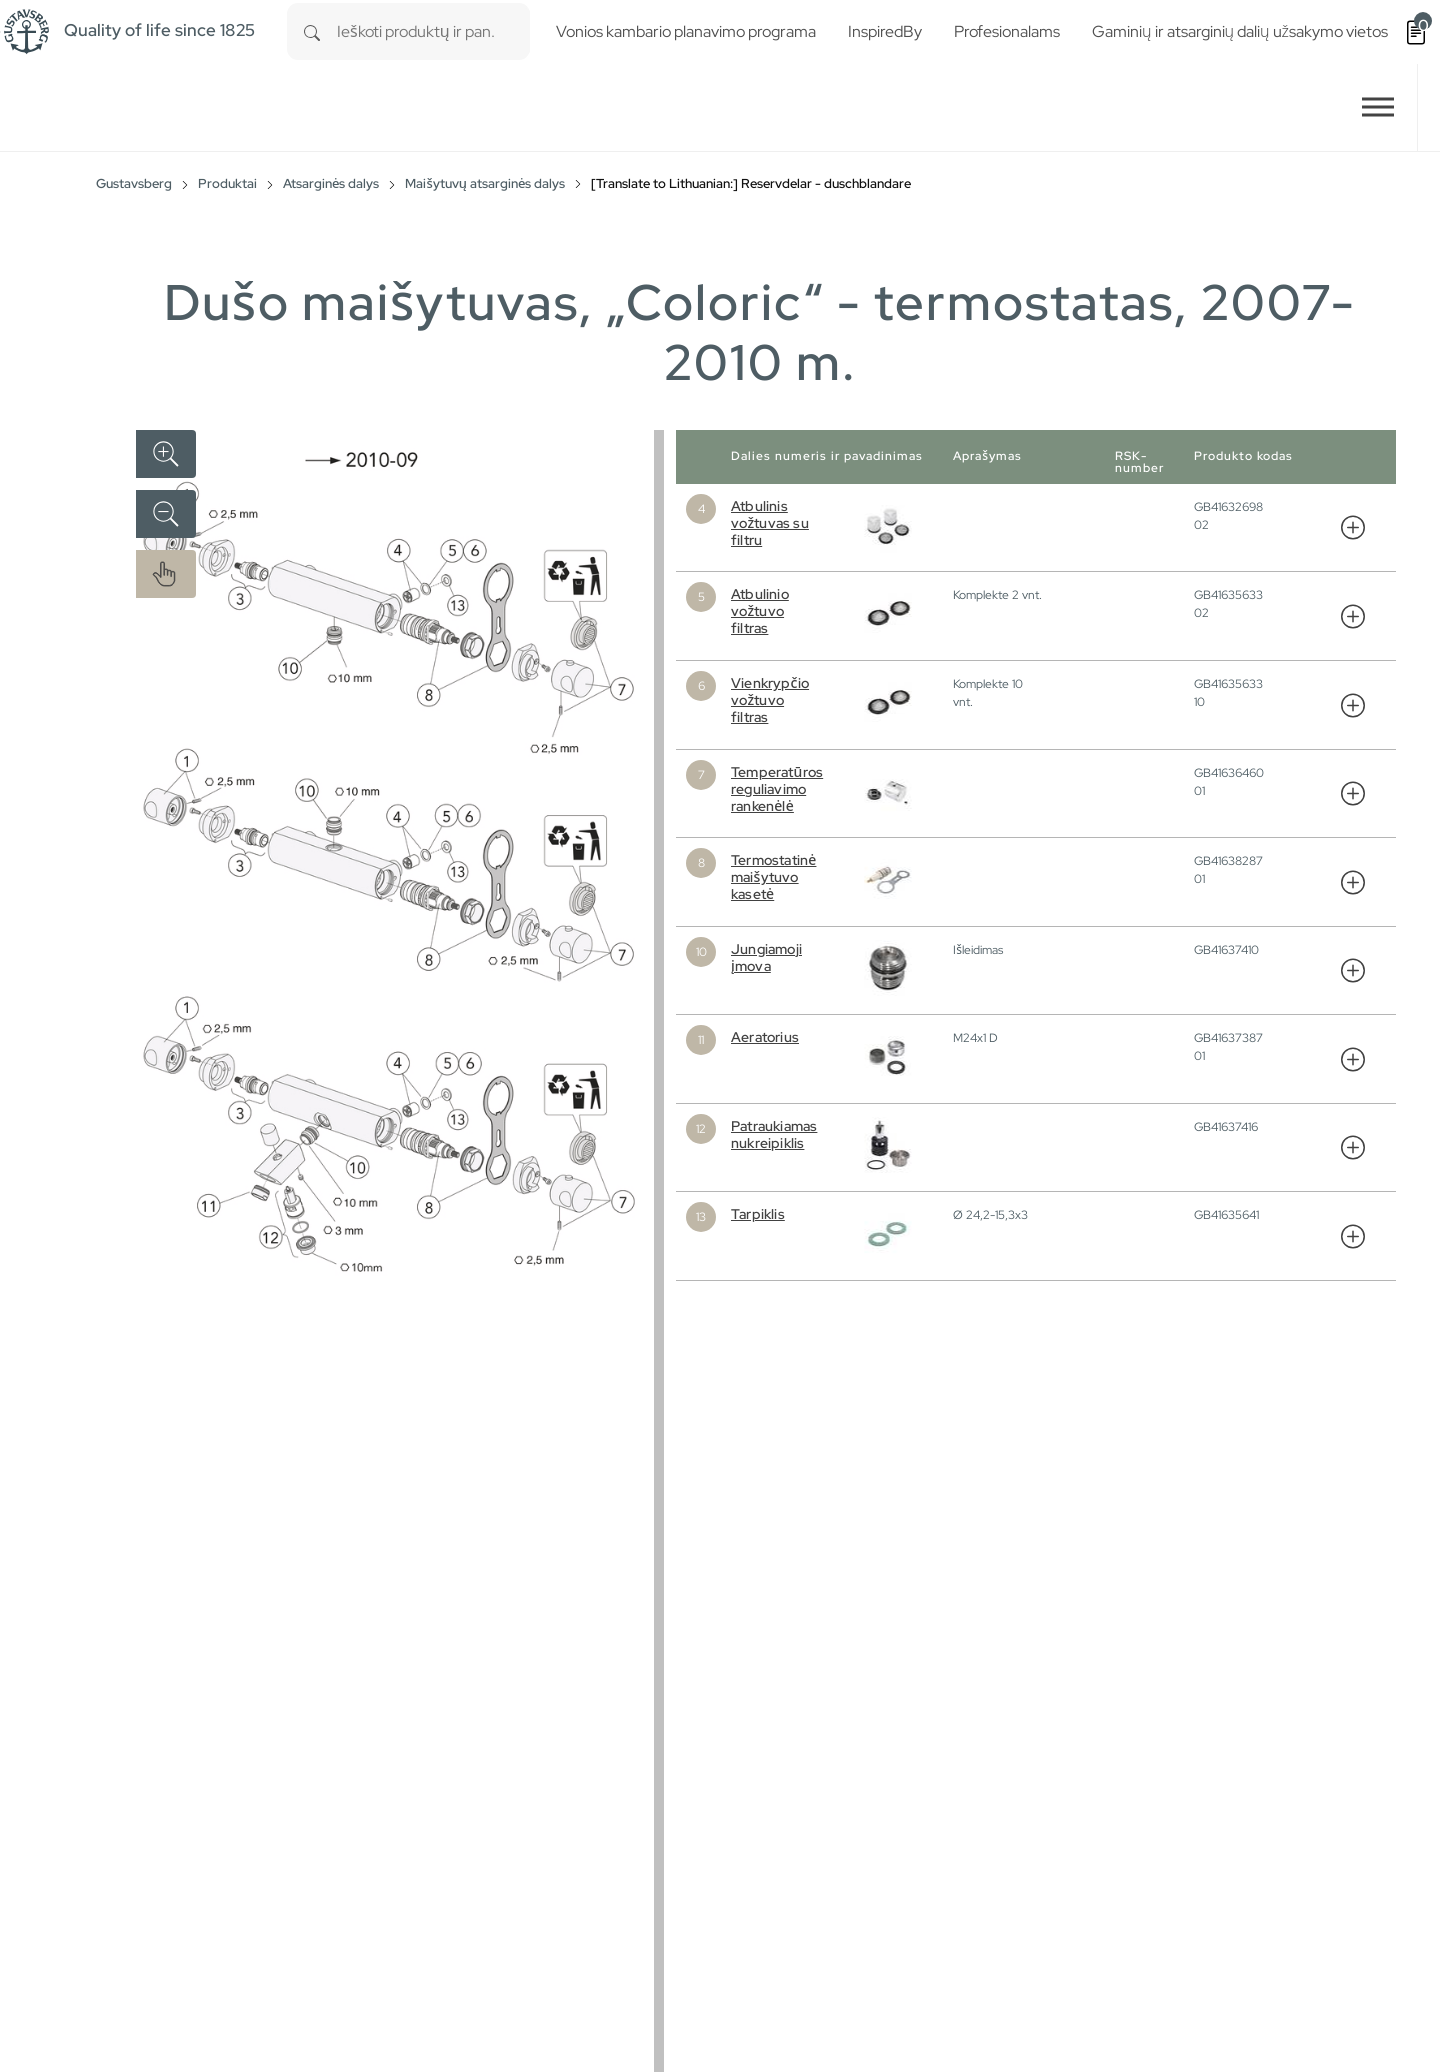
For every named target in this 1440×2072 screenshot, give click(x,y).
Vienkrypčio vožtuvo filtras (770, 700)
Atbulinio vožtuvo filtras (760, 611)
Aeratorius (765, 1037)
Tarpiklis (758, 1214)
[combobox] (433, 31)
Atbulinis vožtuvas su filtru (770, 523)
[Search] (312, 31)
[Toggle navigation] (1378, 107)
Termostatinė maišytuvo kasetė (773, 877)
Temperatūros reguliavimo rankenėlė (777, 789)
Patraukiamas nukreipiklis (774, 1134)
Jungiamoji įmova (766, 957)
